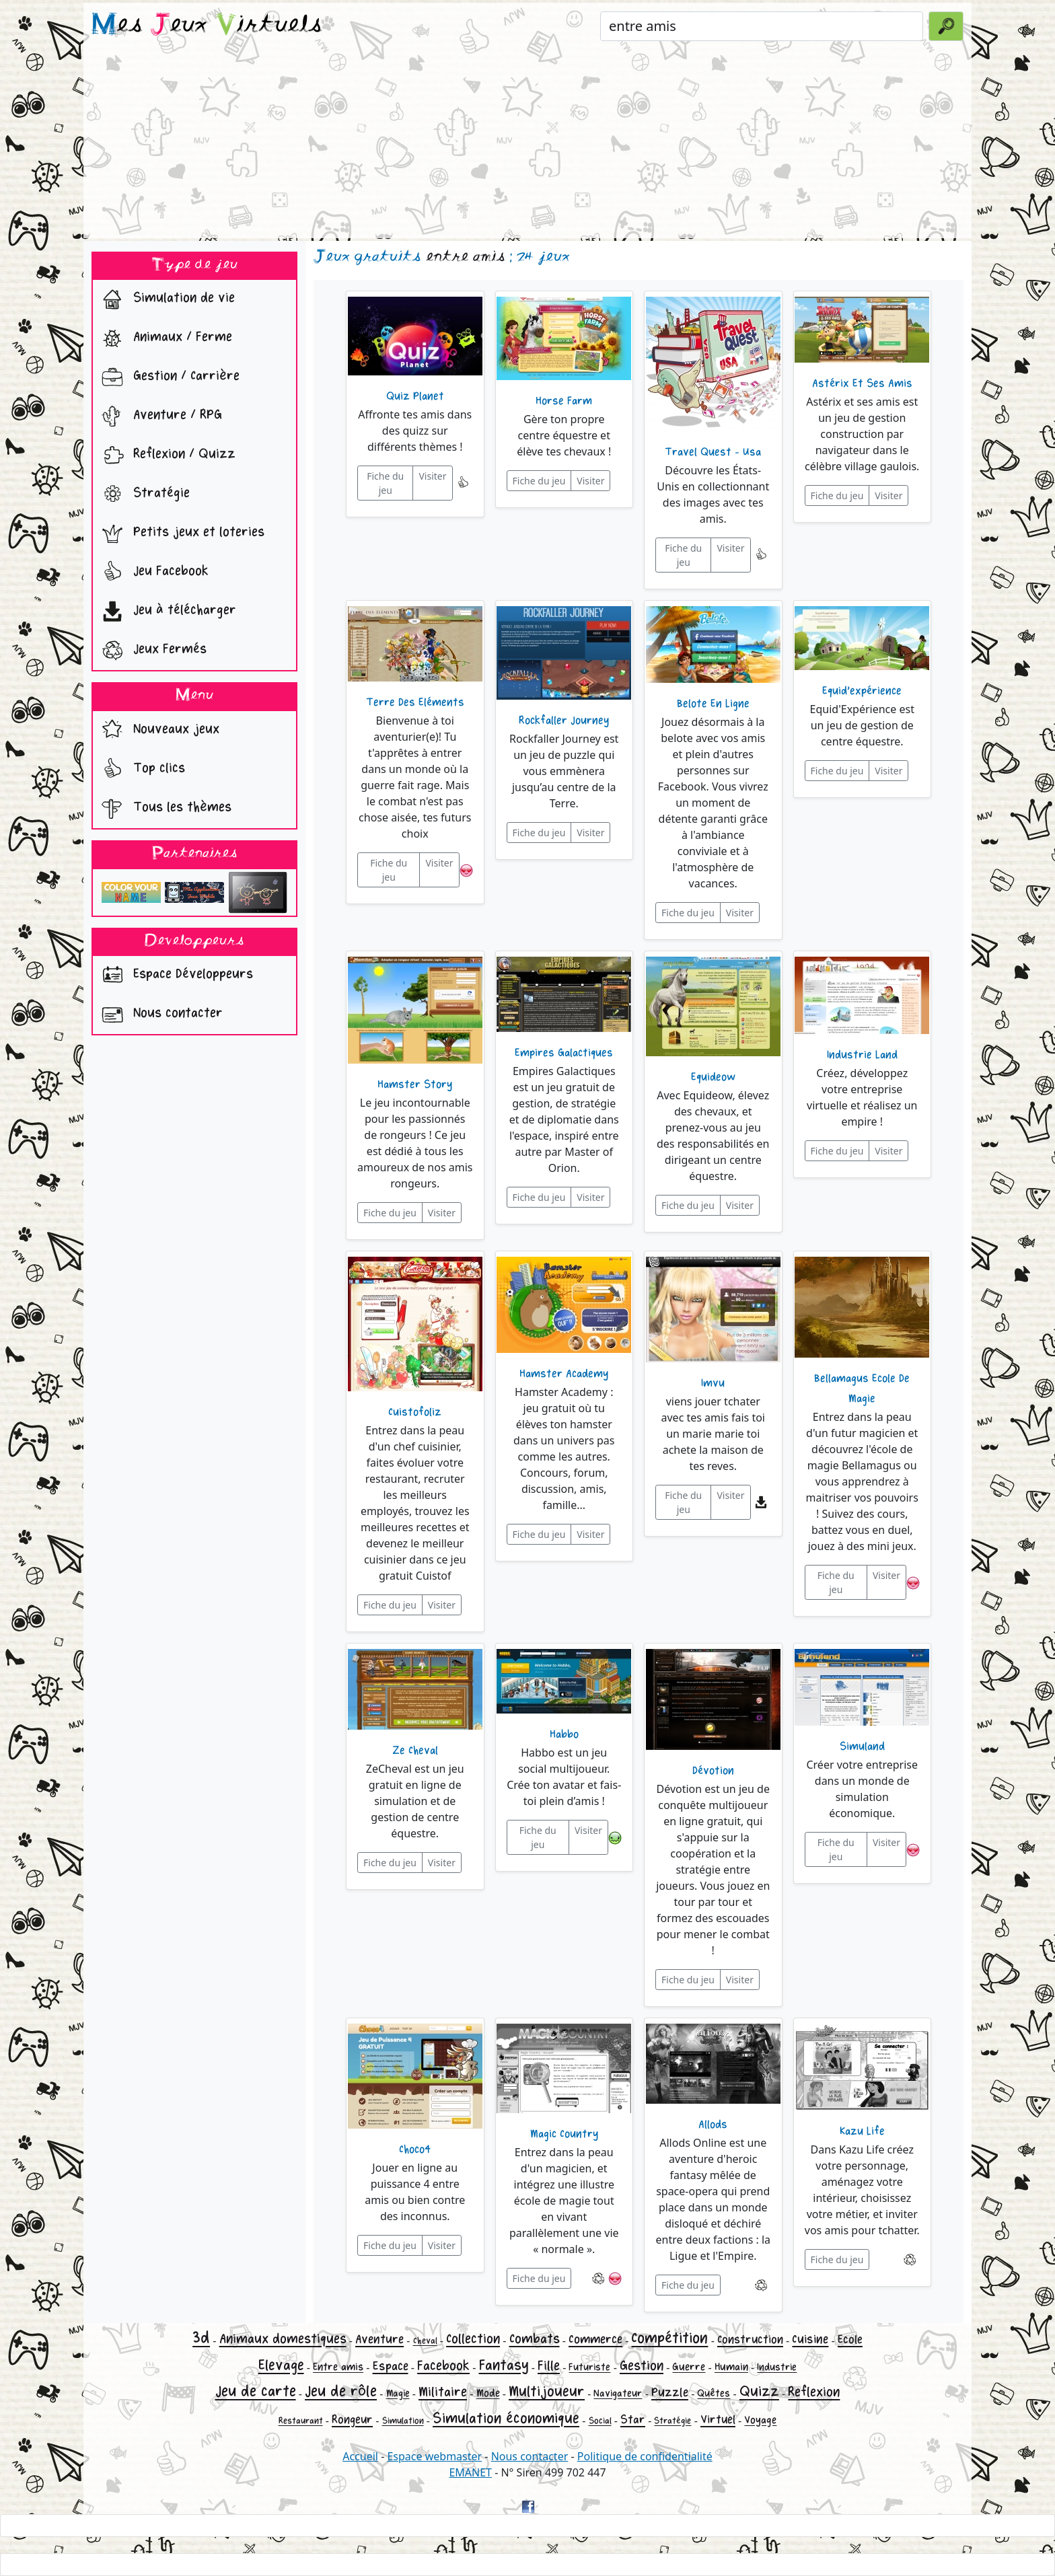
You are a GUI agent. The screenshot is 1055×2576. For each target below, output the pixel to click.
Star (632, 2419)
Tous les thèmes (163, 808)
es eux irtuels (207, 25)
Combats (534, 2339)
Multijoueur (547, 2391)
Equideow (713, 1077)
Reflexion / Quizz (165, 455)
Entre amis (338, 2367)
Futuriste (589, 2367)
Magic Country (564, 2134)
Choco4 (415, 2149)
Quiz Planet (415, 396)
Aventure (379, 2339)
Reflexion (814, 2392)
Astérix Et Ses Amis (862, 383)
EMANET (470, 2472)
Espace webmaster (434, 2456)
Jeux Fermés (151, 650)
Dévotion (713, 1770)
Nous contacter (159, 1014)
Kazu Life (862, 2131)
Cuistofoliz (414, 1412)
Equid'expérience (862, 691)
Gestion (641, 2366)
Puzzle (669, 2392)
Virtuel (717, 2419)
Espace (390, 2366)
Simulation (403, 2421)
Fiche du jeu (385, 483)
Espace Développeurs (174, 975)
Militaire (443, 2392)
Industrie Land (862, 1054)
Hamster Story (414, 1084)
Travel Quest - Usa (713, 452)
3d (201, 2337)
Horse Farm (564, 401)
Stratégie (143, 494)
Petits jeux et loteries (180, 533)
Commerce (595, 2339)
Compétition (669, 2338)
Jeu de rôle (341, 2391)
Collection (473, 2339)
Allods (712, 2124)
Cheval (425, 2341)
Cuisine (810, 2339)
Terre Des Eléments (415, 702)
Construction (750, 2339)
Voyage (760, 2420)
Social (600, 2421)
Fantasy (504, 2365)
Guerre (688, 2367)
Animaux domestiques (283, 2339)
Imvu (713, 1383)
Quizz (759, 2391)
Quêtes (713, 2393)
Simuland (862, 1746)
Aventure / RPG (159, 416)
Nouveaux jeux (157, 730)
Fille (549, 2366)
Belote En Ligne (713, 703)
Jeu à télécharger (166, 611)
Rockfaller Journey (564, 720)
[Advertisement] (527, 144)
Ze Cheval (415, 1750)
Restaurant (301, 2421)
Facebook (443, 2366)
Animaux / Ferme (164, 338)
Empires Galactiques (564, 1052)
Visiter (432, 476)
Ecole (850, 2339)
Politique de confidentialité (645, 2456)
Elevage (281, 2365)
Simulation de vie (165, 299)
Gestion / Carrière (168, 377)
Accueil (360, 2456)
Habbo (564, 1734)
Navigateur (617, 2393)
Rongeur (352, 2419)
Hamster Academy (563, 1373)
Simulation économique (506, 2418)
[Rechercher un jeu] (761, 26)
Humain (731, 2367)
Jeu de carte (255, 2391)
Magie (398, 2393)
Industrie (777, 2367)
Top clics (140, 769)
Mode (488, 2393)
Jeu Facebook (152, 572)
